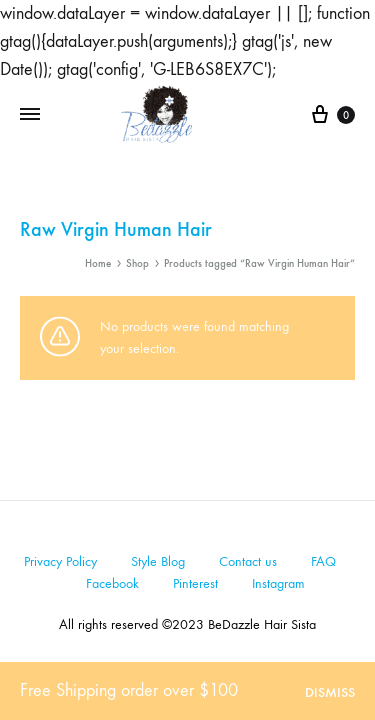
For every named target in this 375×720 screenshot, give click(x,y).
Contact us (248, 561)
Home (98, 263)
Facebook (112, 583)
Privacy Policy (60, 561)
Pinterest (195, 583)
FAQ (323, 561)
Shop (137, 263)
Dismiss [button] (330, 692)
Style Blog (158, 561)
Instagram (278, 583)
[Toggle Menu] (30, 115)
